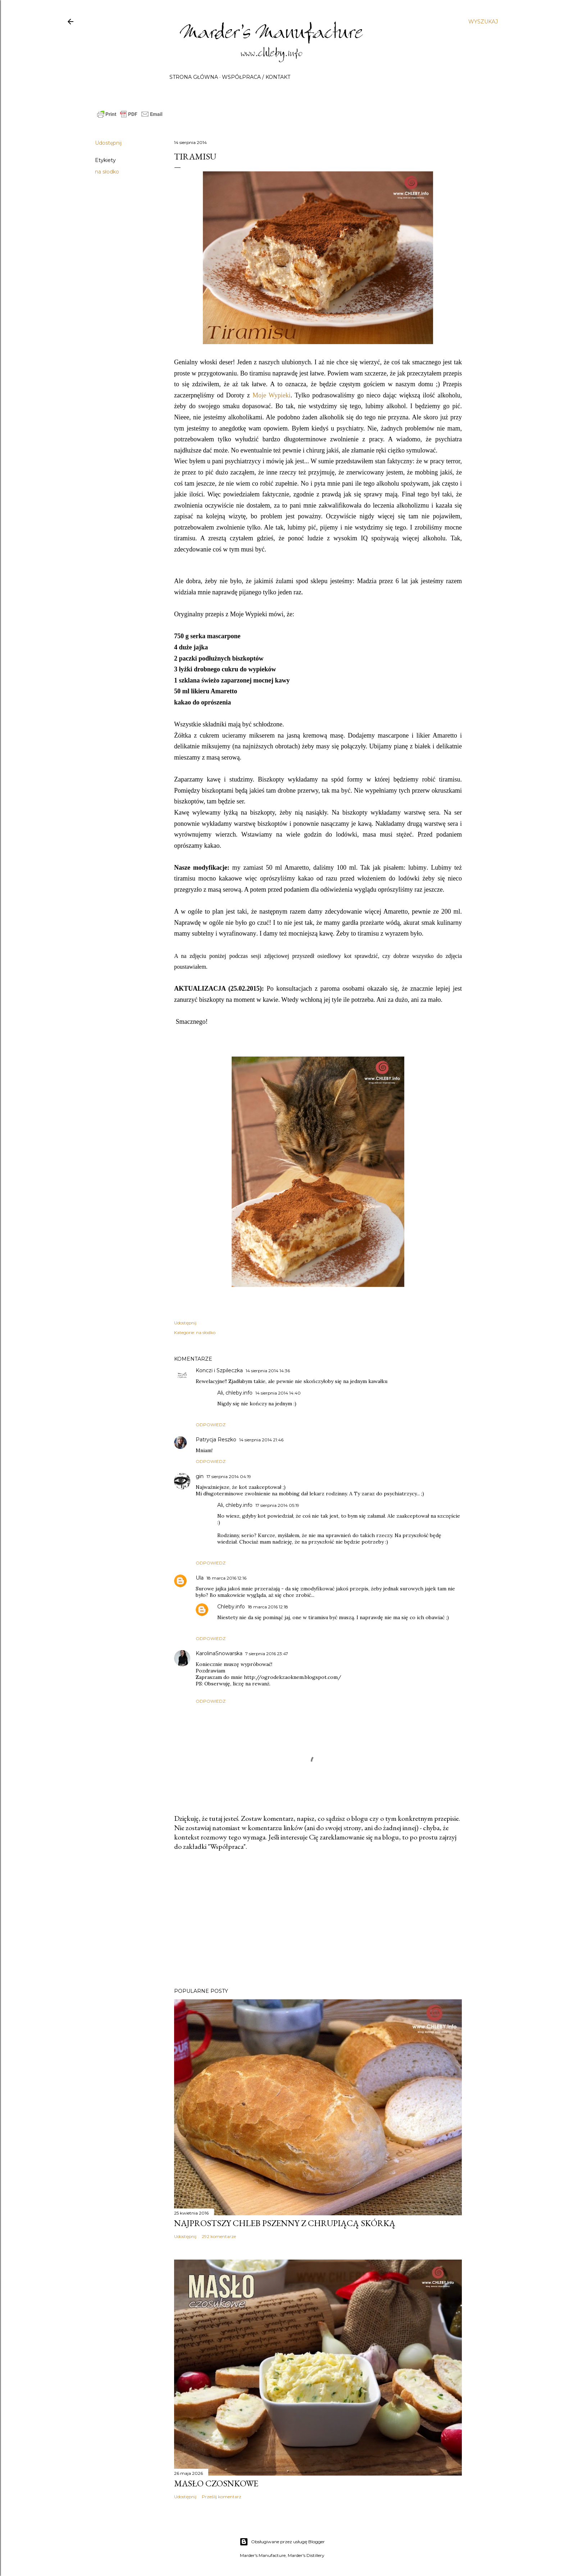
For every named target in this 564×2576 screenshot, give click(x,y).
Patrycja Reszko (216, 1439)
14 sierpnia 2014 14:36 (268, 1370)
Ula (200, 1578)
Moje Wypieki (272, 395)
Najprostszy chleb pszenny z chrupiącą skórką (284, 2223)
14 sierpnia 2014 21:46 (261, 1439)
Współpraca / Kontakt (256, 77)
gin (200, 1476)
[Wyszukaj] (483, 21)
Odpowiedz (211, 1424)
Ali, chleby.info (235, 1393)
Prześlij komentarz (221, 2496)
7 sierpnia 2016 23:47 (266, 1653)
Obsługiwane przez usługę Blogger (282, 2541)
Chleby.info (231, 1606)
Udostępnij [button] (108, 143)
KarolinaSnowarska (219, 1653)
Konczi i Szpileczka (219, 1370)
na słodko (107, 171)
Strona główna (193, 77)
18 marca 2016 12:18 (268, 1606)
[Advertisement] (318, 1919)
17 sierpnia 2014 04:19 (228, 1476)
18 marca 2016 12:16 (226, 1578)
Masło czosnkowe (216, 2483)
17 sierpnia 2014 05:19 (277, 1505)
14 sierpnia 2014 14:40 (278, 1393)
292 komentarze (219, 2236)
